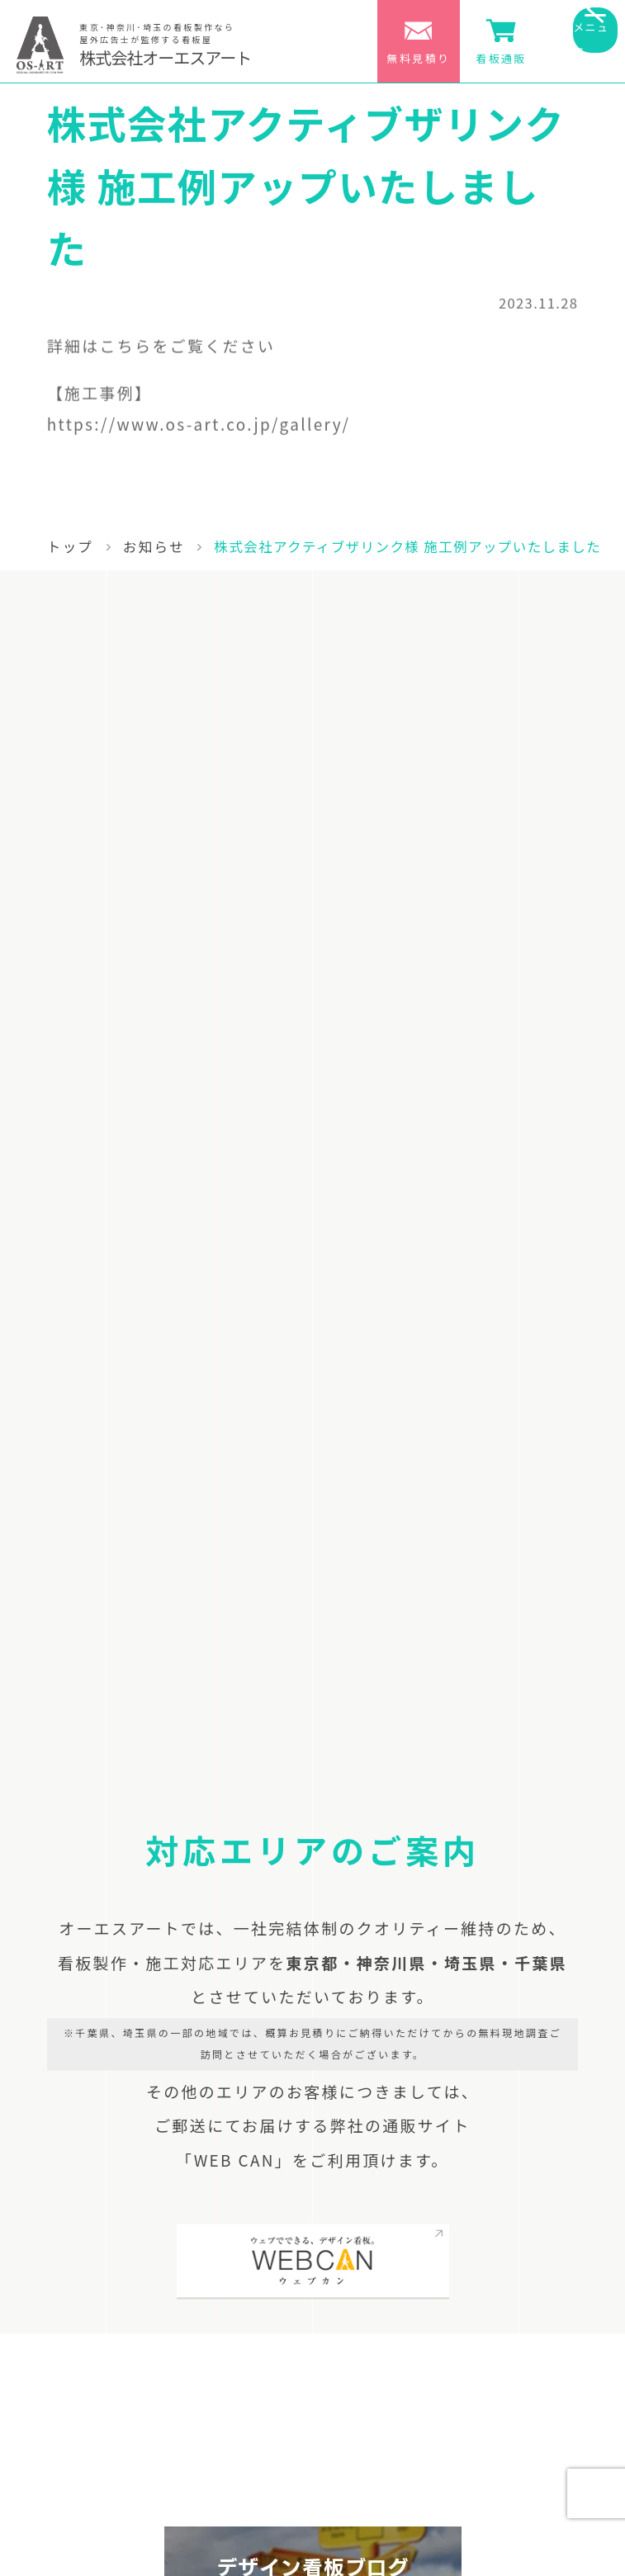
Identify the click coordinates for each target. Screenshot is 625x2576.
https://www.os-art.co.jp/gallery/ (199, 428)
